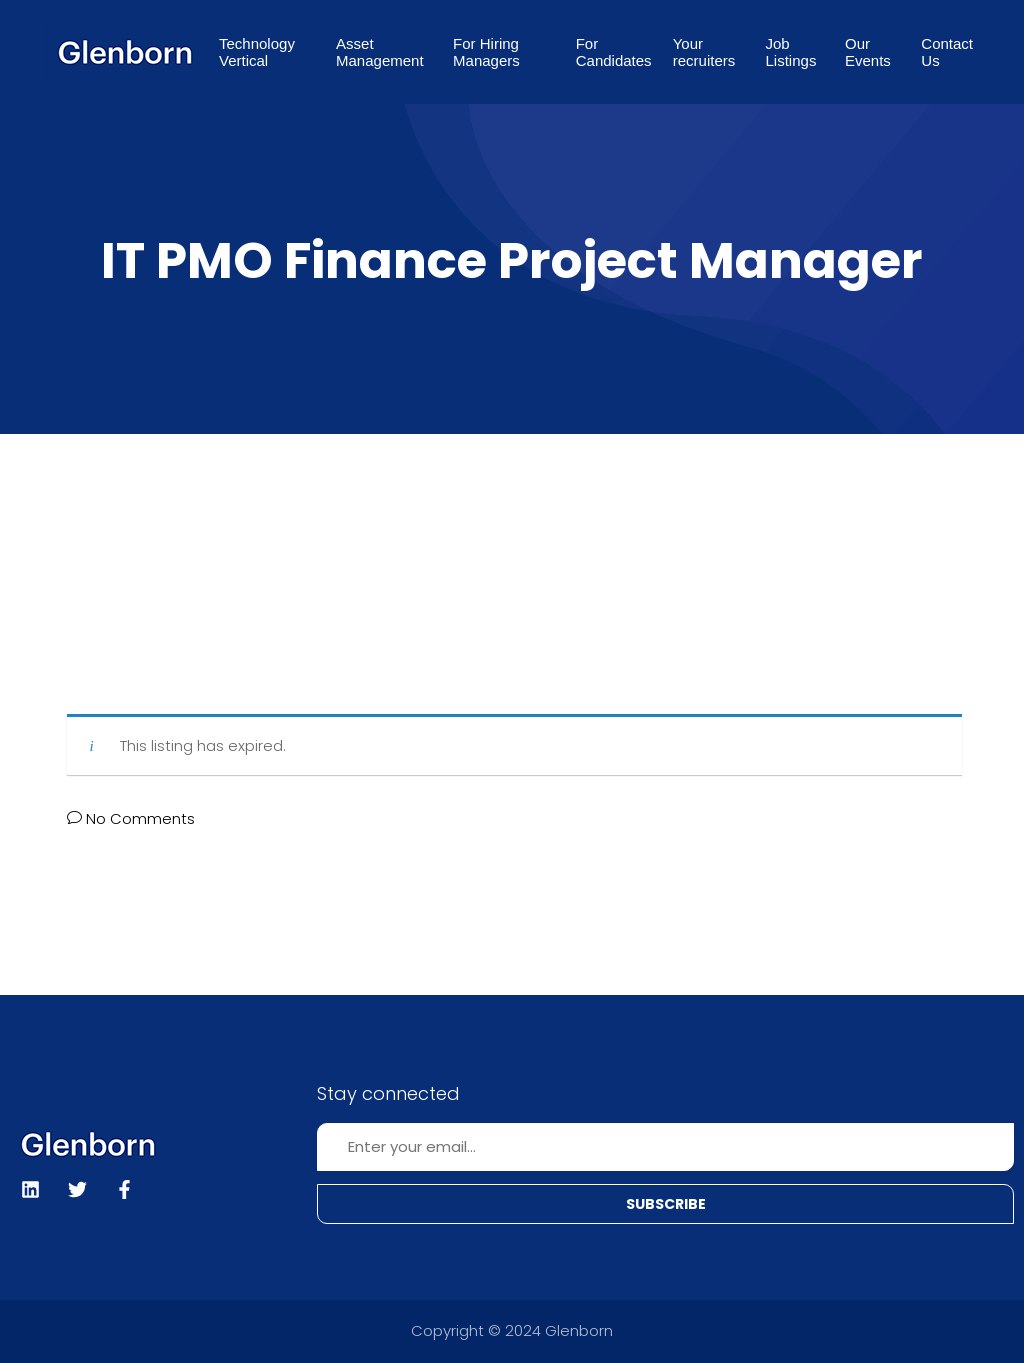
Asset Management (380, 52)
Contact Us (947, 52)
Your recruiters (704, 52)
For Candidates (614, 52)
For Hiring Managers (486, 52)
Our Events (868, 52)
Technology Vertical (257, 52)
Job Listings (791, 52)
